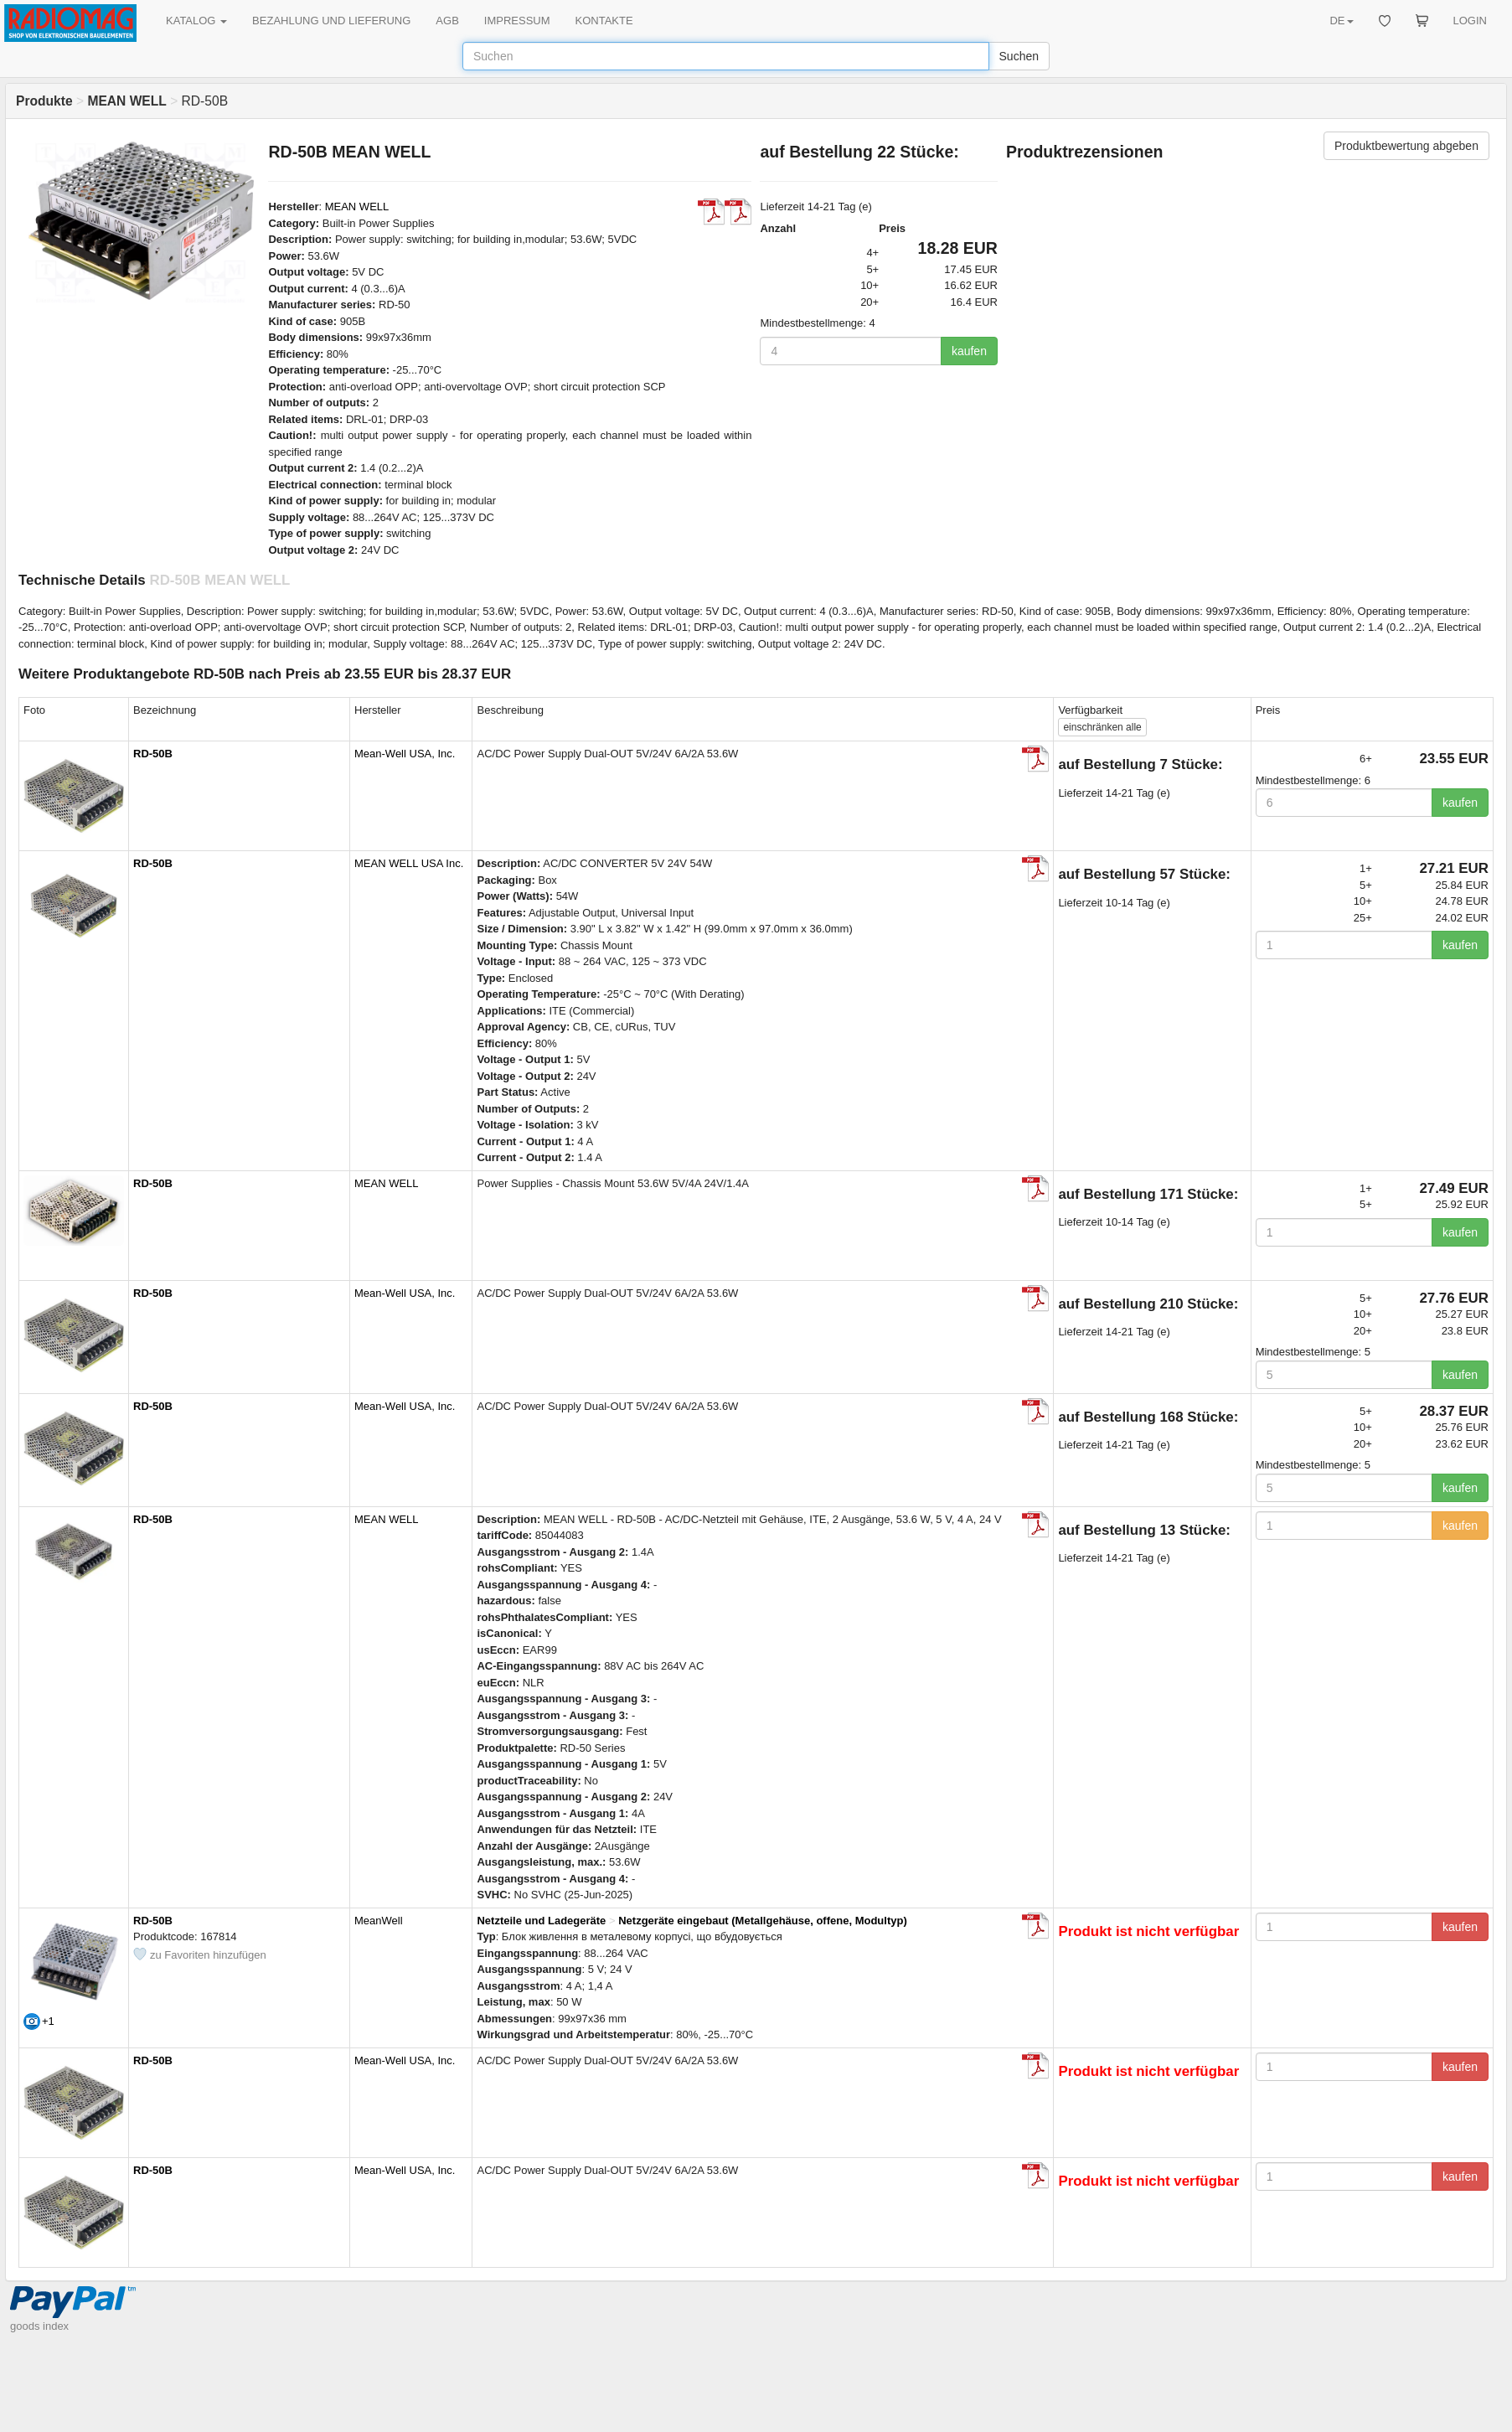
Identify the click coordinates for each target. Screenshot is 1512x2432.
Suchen (1019, 56)
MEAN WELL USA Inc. (408, 863)
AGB (447, 20)
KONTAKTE (604, 20)
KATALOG (196, 20)
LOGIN (1470, 20)
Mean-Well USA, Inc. (404, 753)
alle (1102, 727)
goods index (39, 2326)
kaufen (969, 351)
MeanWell (378, 1920)
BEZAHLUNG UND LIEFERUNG (331, 20)
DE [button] (1341, 20)
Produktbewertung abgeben (1406, 145)
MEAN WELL (357, 206)
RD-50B (153, 753)
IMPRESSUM (517, 20)
